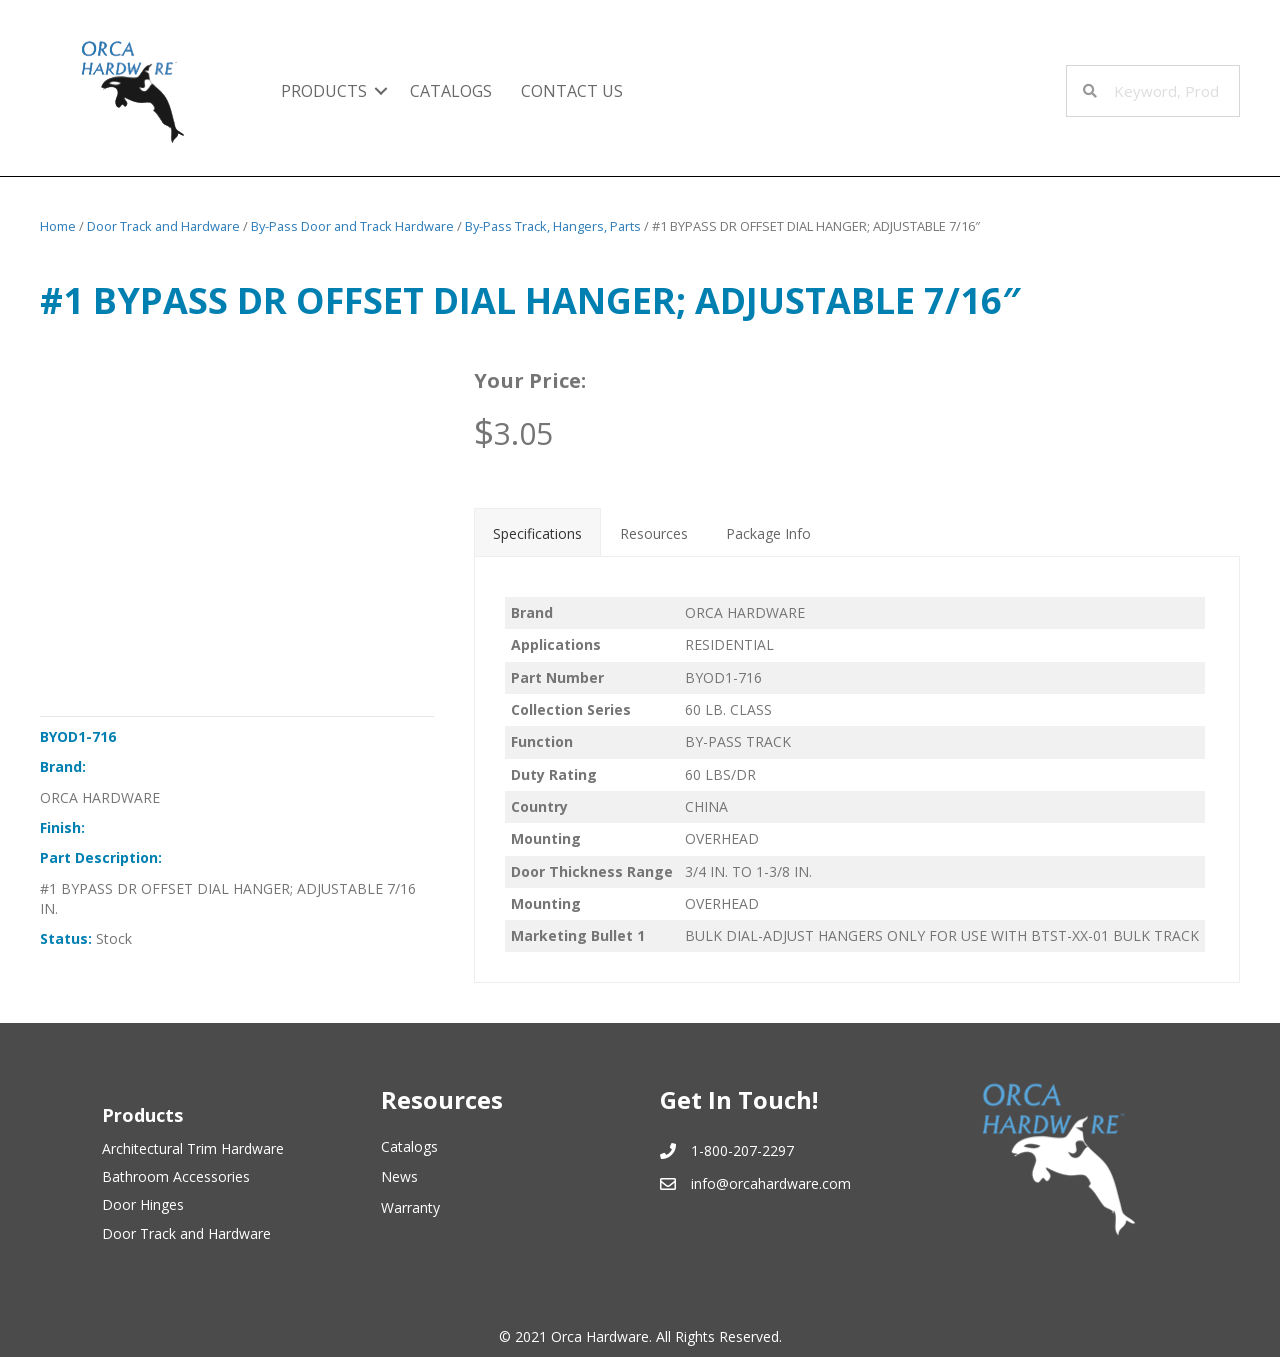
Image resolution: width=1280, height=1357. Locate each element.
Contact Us (572, 91)
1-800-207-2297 (742, 1150)
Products (324, 91)
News (399, 1176)
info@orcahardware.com (771, 1183)
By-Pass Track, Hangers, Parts (553, 226)
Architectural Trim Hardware (193, 1148)
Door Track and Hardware (163, 226)
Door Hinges (143, 1204)
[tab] (537, 532)
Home (58, 226)
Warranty (410, 1207)
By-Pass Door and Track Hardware (352, 226)
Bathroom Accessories (176, 1176)
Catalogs (451, 91)
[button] (381, 91)
